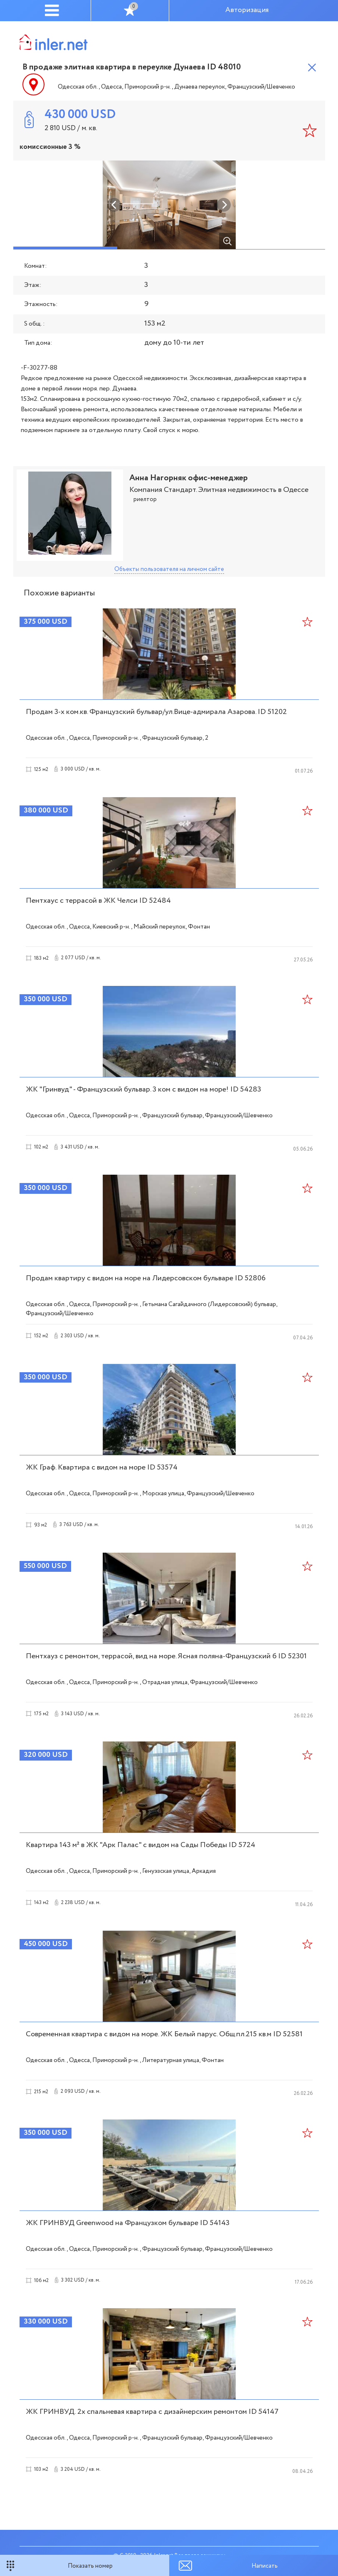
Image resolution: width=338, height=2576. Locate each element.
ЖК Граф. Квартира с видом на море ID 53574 (102, 1467)
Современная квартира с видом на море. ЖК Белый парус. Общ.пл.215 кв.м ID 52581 (164, 2034)
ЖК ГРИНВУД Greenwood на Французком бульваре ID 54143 (127, 2223)
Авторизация (247, 10)
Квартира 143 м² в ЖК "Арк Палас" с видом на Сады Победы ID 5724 (140, 1845)
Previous (114, 205)
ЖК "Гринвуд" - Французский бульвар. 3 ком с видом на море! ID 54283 (143, 1089)
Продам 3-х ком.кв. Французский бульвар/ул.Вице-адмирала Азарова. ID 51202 (156, 711)
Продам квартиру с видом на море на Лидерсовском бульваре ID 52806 (146, 1278)
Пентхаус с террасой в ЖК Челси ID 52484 (98, 900)
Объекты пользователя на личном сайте (169, 569)
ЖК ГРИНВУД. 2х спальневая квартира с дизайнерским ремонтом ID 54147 (152, 2411)
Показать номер (90, 2566)
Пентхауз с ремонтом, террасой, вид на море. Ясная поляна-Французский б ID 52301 (166, 1656)
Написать (265, 2566)
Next (224, 205)
